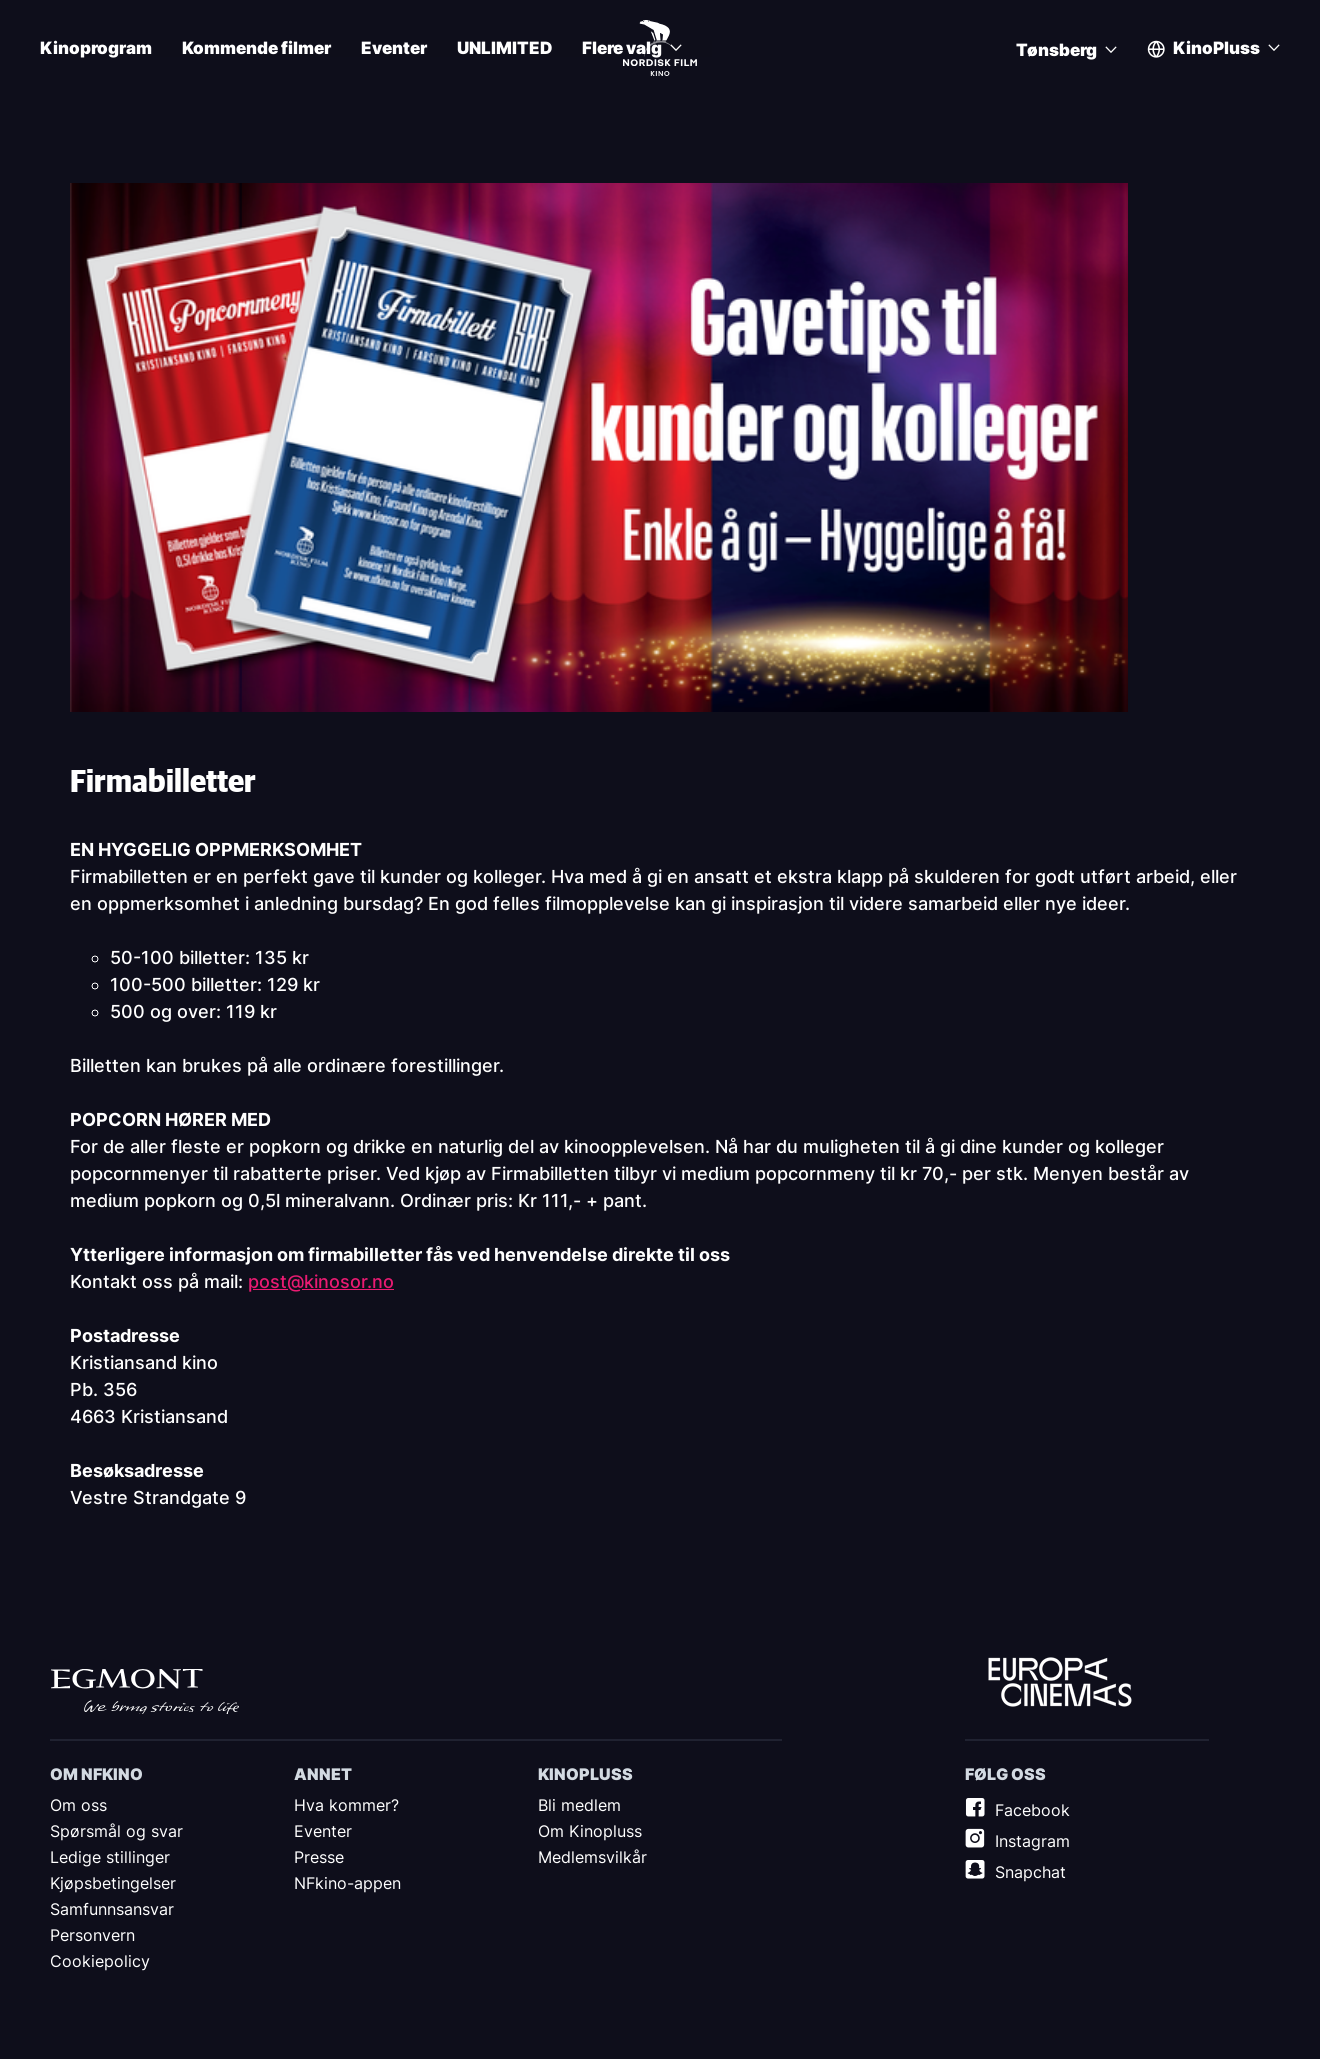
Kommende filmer (256, 48)
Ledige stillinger (110, 1857)
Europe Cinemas (1060, 1683)
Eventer (394, 48)
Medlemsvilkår (592, 1857)
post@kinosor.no (321, 1281)
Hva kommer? (346, 1805)
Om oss (78, 1805)
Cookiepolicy (100, 1961)
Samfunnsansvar (112, 1909)
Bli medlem (579, 1805)
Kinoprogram (96, 48)
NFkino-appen (347, 1883)
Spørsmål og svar (116, 1831)
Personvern (92, 1935)
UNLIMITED (504, 48)
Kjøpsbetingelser (113, 1883)
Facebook (1032, 1810)
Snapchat (1030, 1872)
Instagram (1032, 1841)
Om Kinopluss (590, 1831)
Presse (319, 1857)
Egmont (145, 1691)
